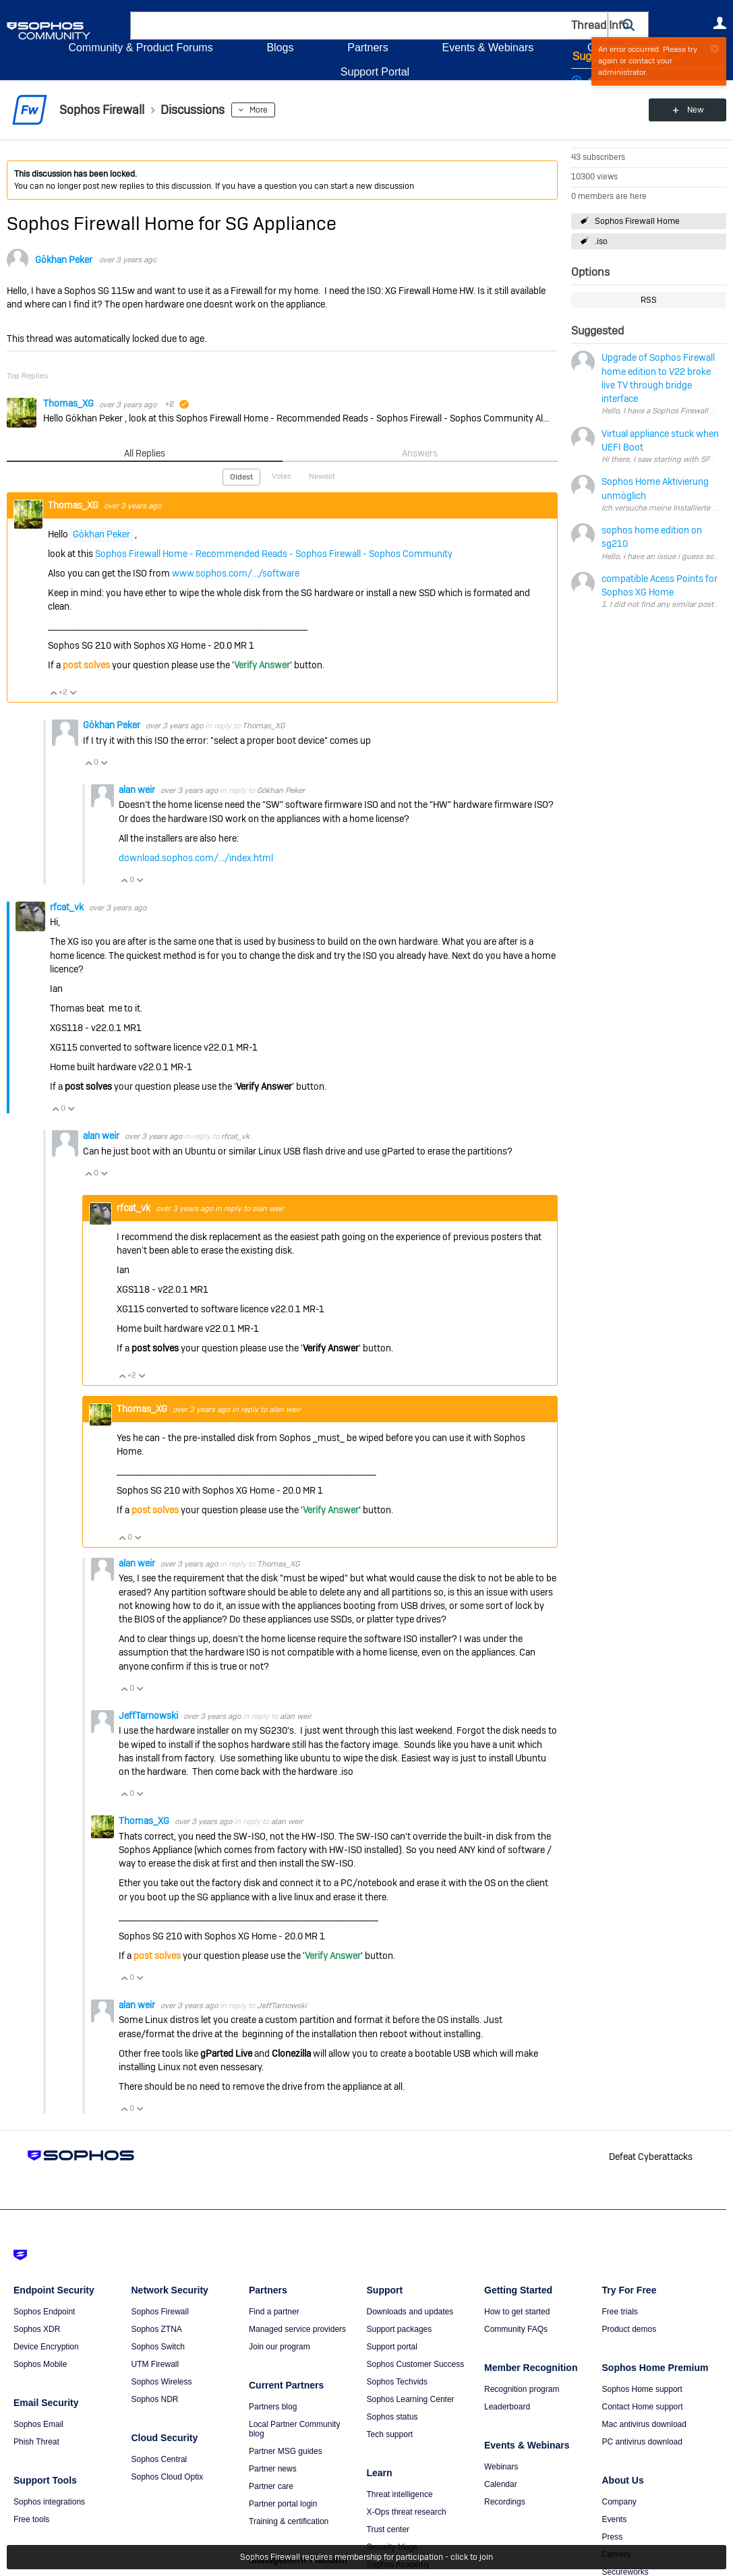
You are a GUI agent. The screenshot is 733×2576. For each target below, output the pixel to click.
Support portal (392, 2346)
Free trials (620, 2311)
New (695, 110)
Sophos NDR (155, 2399)
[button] (628, 25)
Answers (420, 453)
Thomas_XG (69, 403)
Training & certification (288, 2521)
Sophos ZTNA (156, 2329)
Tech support (390, 2434)
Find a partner (274, 2311)
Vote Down (72, 692)
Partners (367, 47)
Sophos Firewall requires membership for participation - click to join (366, 2557)
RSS (649, 300)
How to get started (517, 2311)
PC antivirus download (642, 2442)
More (259, 110)
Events (614, 2519)
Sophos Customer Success (416, 2364)
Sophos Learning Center (411, 2399)
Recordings (504, 2502)
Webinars (501, 2466)
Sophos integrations (49, 2502)
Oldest (241, 476)
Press (612, 2537)
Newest (322, 476)
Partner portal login (283, 2504)
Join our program (279, 2346)
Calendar (500, 2484)
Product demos (629, 2329)
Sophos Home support (642, 2389)
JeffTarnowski (149, 1715)
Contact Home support (642, 2406)
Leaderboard (507, 2406)
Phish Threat (36, 2442)
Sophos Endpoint (44, 2311)
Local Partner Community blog (294, 2429)
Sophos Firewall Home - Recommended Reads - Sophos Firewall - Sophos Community (273, 554)
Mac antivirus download (644, 2424)
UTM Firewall (155, 2364)
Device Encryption (46, 2346)
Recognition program (521, 2389)
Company (619, 2502)
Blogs (279, 47)
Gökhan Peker (63, 259)
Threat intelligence (400, 2494)
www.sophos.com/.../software (235, 573)
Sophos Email (38, 2424)
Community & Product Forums (140, 47)
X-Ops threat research (406, 2512)
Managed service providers (297, 2329)
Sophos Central (159, 2459)
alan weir (138, 790)
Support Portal (375, 72)
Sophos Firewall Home (637, 221)
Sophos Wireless (161, 2382)
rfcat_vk (68, 907)
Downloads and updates (410, 2311)
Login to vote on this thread (590, 78)
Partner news (273, 2468)
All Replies (144, 453)
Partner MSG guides (285, 2451)
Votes (281, 476)
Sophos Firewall (160, 2311)
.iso (601, 241)
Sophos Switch (158, 2346)
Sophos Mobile (40, 2364)
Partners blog (273, 2406)
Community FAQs (516, 2329)
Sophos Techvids (397, 2382)
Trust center (388, 2529)
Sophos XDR (36, 2329)
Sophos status (392, 2417)
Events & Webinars (487, 47)
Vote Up (53, 692)
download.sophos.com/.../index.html (196, 858)
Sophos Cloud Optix (167, 2477)
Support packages (399, 2329)
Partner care (271, 2486)
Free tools (31, 2519)
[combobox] (369, 25)
